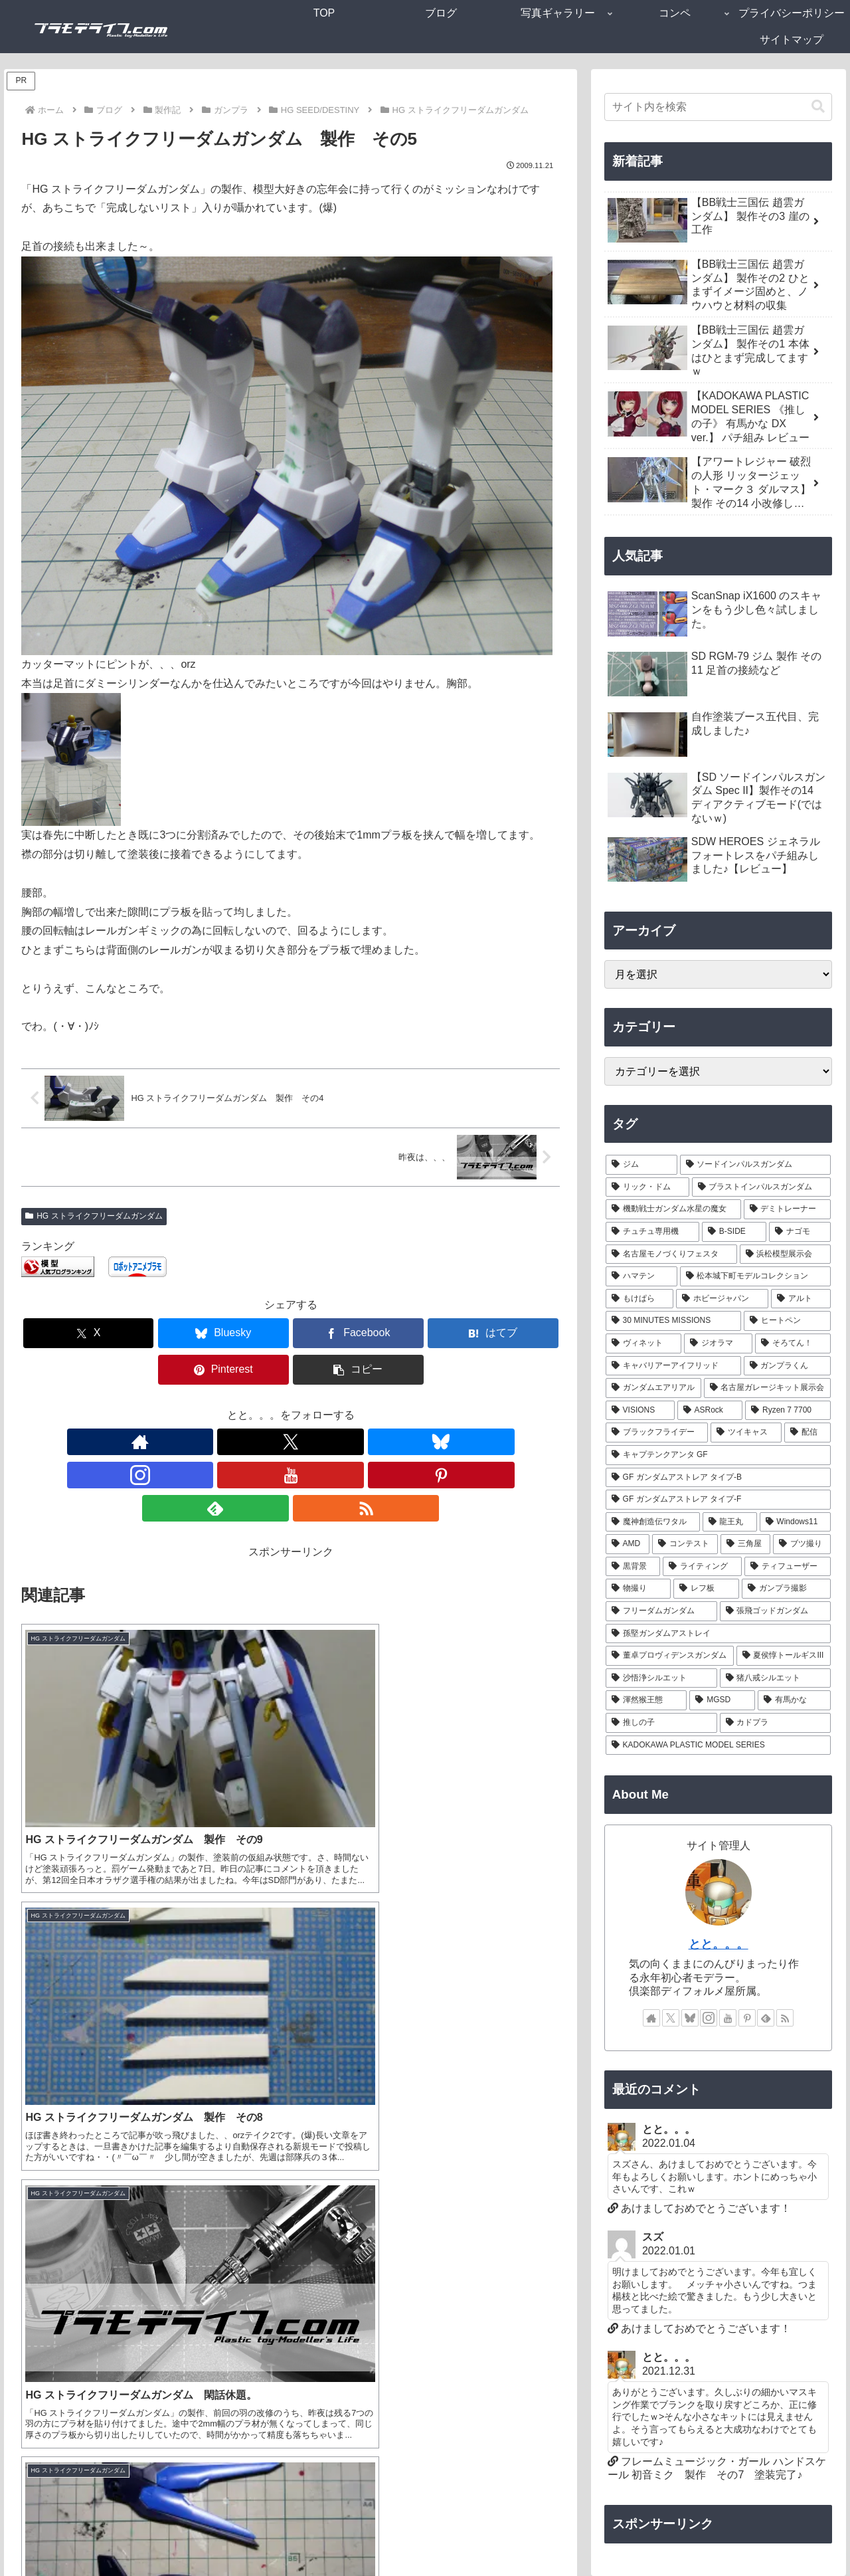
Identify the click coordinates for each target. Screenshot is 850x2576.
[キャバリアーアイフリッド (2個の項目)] (673, 1366)
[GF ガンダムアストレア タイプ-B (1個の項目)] (718, 1478)
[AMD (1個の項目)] (627, 1544)
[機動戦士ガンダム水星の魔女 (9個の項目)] (673, 1209)
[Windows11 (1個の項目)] (795, 1522)
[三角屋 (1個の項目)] (745, 1544)
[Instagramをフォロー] (275, 1405)
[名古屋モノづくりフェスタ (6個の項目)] (671, 1254)
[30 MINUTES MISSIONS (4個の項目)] (673, 1321)
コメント (49, 2013)
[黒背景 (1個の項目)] (633, 1567)
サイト (37, 2266)
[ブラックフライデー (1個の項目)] (657, 1432)
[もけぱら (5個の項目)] (640, 1299)
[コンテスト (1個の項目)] (685, 1544)
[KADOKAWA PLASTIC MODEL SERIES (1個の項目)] (718, 1745)
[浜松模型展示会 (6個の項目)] (785, 1254)
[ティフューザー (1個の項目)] (787, 1567)
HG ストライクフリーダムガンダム (93, 1216)
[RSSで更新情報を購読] (397, 1405)
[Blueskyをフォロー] (245, 1405)
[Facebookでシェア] (246, 1333)
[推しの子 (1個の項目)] (661, 1723)
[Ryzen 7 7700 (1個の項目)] (788, 1411)
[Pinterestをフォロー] (336, 1405)
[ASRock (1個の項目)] (710, 1411)
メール (37, 2219)
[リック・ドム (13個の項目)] (647, 1187)
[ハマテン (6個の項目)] (641, 1276)
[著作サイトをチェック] (184, 1405)
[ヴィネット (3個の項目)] (644, 1343)
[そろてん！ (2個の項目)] (793, 1343)
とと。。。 (718, 1944)
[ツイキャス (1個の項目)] (746, 1432)
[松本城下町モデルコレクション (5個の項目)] (755, 1276)
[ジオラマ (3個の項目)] (718, 1343)
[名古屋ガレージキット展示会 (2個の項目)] (767, 1388)
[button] (516, 1333)
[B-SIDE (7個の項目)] (734, 1232)
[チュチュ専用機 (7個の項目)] (652, 1232)
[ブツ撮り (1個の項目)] (802, 1544)
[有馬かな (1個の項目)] (794, 1700)
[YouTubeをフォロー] (306, 1405)
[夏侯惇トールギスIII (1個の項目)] (783, 1656)
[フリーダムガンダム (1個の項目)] (661, 1611)
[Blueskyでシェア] (155, 1333)
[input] (718, 107)
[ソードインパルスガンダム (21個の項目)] (755, 1165)
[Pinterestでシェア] (426, 1333)
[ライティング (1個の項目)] (702, 1567)
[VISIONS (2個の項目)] (640, 1411)
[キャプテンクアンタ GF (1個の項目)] (718, 1455)
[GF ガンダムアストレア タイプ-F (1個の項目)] (718, 1500)
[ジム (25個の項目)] (641, 1165)
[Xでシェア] (64, 1333)
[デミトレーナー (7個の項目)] (787, 1209)
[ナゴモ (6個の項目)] (800, 1232)
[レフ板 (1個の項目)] (706, 1589)
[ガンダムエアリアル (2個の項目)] (653, 1388)
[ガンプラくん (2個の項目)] (787, 1366)
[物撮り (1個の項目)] (638, 1589)
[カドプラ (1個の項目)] (775, 1723)
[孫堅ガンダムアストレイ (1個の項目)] (718, 1634)
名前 (31, 2172)
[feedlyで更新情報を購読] (367, 1405)
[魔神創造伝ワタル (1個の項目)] (653, 1522)
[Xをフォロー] (214, 1405)
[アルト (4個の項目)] (801, 1299)
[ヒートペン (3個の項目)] (787, 1321)
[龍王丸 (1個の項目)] (730, 1522)
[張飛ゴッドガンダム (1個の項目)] (775, 1611)
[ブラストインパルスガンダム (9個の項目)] (761, 1187)
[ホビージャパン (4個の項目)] (722, 1299)
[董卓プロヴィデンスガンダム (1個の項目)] (670, 1656)
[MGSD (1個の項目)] (722, 1700)
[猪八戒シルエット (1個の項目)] (775, 1678)
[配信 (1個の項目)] (807, 1432)
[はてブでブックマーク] (336, 1333)
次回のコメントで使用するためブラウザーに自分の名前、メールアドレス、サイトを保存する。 (265, 2313)
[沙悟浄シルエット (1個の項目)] (661, 1678)
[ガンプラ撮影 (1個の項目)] (786, 1589)
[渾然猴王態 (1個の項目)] (646, 1700)
